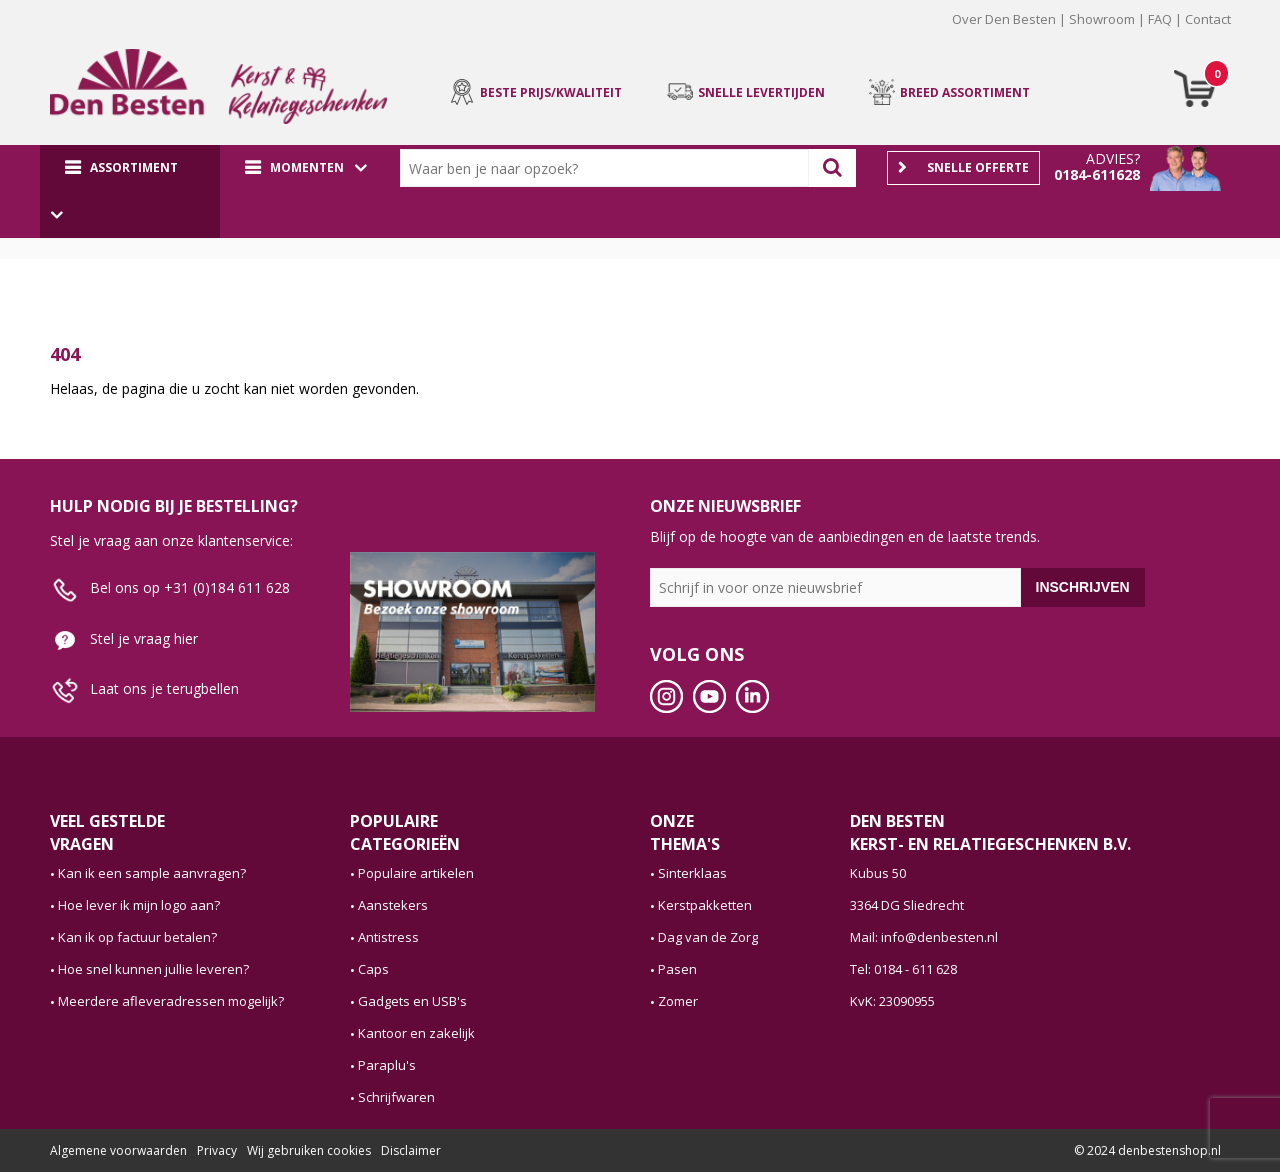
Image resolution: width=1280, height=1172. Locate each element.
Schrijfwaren (396, 1097)
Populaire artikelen (416, 873)
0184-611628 (1097, 174)
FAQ (1160, 19)
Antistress (388, 937)
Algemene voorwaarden (118, 1150)
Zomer (678, 1001)
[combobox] (609, 168)
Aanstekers (393, 905)
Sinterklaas (692, 873)
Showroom (1102, 19)
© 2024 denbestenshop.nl (1147, 1150)
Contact (1208, 19)
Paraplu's (387, 1065)
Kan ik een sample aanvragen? (152, 873)
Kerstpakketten (705, 905)
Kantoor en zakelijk (416, 1033)
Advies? (1113, 158)
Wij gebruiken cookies (309, 1150)
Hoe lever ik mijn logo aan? (139, 905)
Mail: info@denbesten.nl (924, 937)
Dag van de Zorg (708, 937)
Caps (373, 969)
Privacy (217, 1150)
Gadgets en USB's (412, 1001)
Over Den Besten (1004, 19)
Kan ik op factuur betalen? (137, 937)
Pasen (677, 969)
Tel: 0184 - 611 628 (903, 969)
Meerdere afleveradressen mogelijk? (171, 1001)
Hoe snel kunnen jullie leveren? (153, 969)
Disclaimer (411, 1150)
